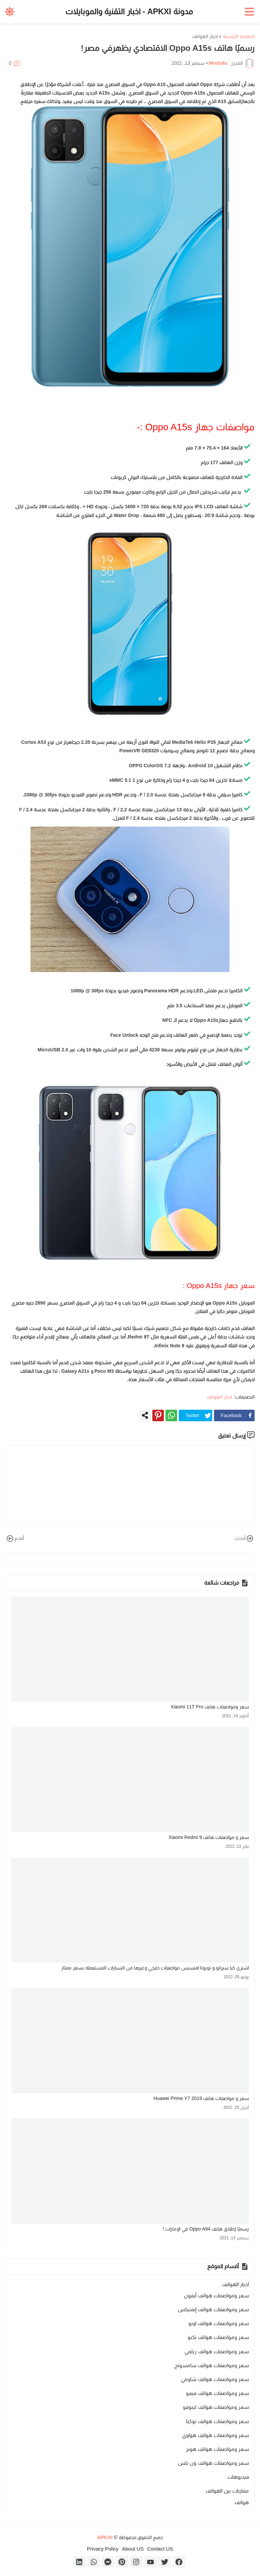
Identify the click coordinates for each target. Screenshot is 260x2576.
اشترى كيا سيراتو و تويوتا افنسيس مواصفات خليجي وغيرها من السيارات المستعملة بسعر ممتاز (155, 1967)
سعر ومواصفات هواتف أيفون (216, 2295)
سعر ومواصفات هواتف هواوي (215, 2435)
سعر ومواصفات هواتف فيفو (217, 2393)
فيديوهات (238, 2477)
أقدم (14, 1538)
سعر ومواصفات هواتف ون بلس (213, 2463)
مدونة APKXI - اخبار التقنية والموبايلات (129, 11)
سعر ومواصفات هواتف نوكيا (217, 2421)
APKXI (105, 2537)
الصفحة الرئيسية (239, 36)
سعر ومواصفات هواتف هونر (217, 2449)
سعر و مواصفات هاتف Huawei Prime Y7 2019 (201, 2098)
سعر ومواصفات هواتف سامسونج (211, 2365)
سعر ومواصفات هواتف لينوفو (216, 2407)
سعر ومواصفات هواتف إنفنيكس (213, 2309)
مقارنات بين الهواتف (227, 2491)
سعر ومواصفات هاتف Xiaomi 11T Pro (210, 1706)
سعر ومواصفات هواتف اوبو (218, 2323)
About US (133, 2549)
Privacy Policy (102, 2549)
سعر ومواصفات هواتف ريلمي (217, 2351)
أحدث (245, 1538)
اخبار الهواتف (205, 36)
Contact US (160, 2549)
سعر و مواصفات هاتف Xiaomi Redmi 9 (209, 1837)
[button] (249, 11)
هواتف (242, 2502)
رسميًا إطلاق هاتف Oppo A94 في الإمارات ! (205, 2229)
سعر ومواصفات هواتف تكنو (218, 2337)
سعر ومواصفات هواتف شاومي (215, 2379)
